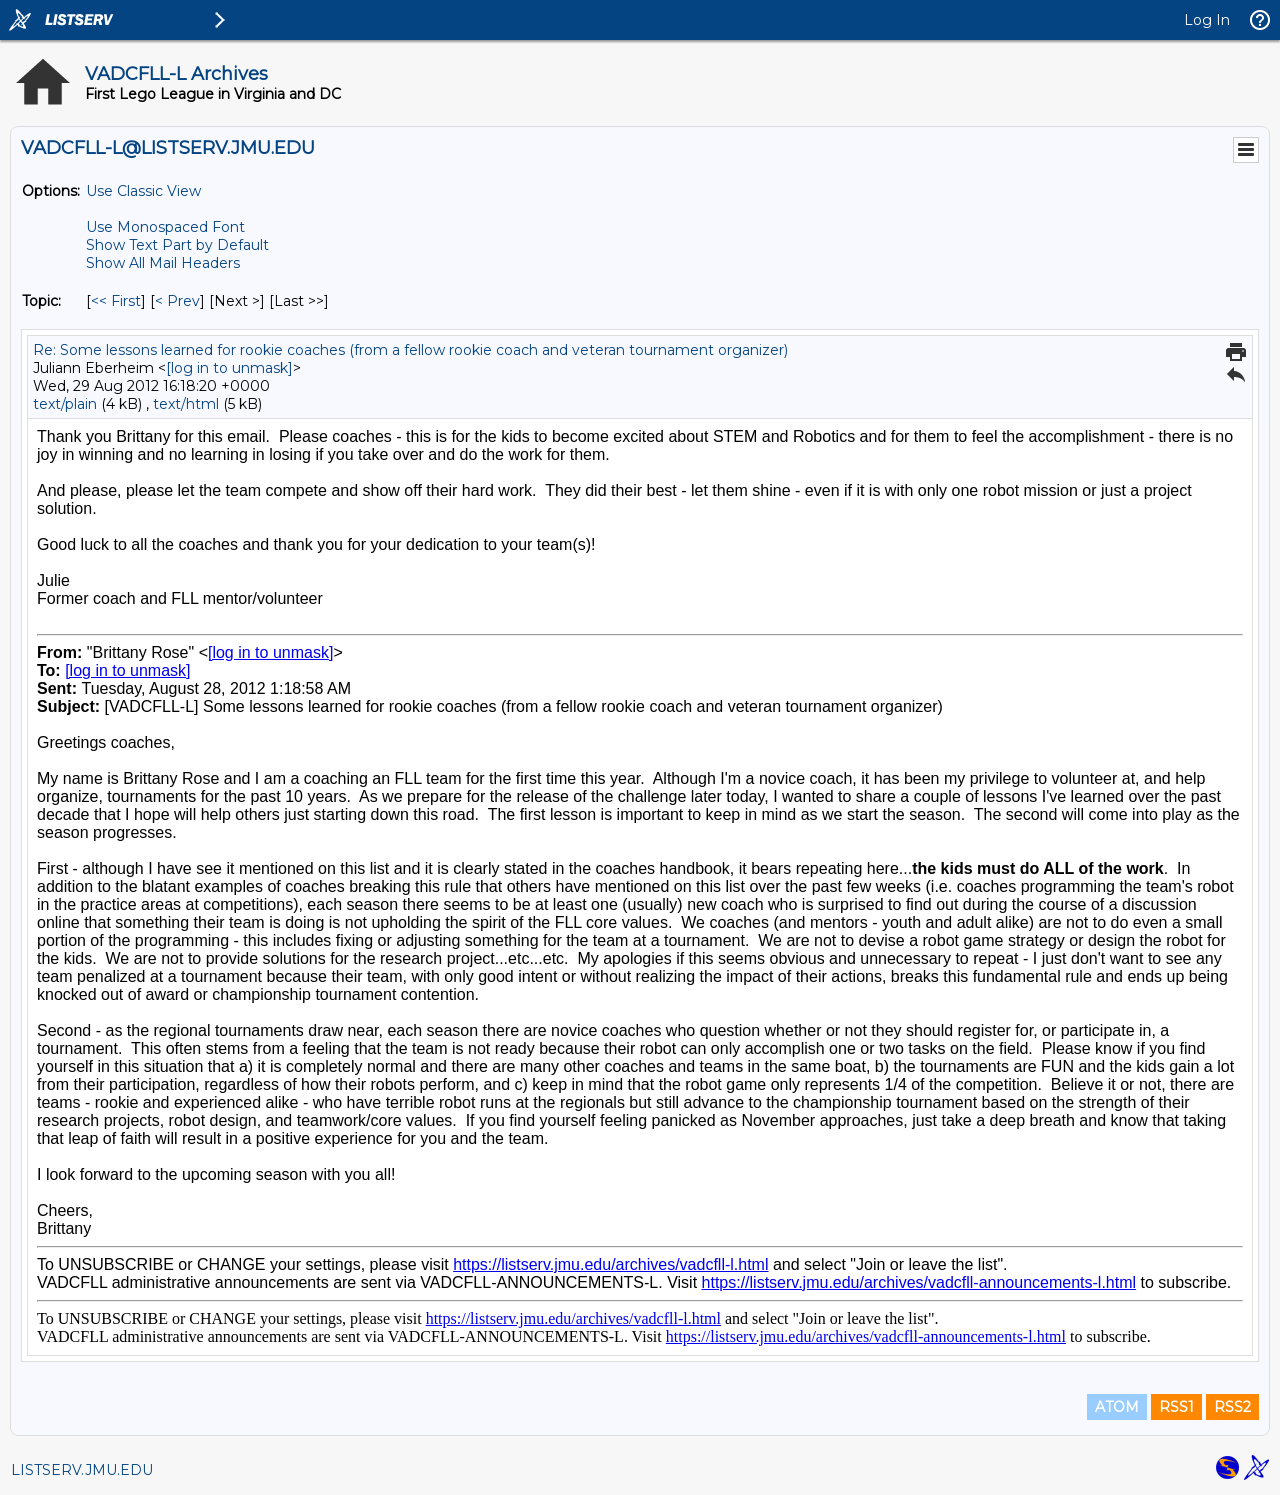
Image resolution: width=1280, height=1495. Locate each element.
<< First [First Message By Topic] (116, 301)
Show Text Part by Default (177, 245)
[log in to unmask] (229, 368)
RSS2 (1232, 1407)
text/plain (65, 404)
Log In (1207, 20)
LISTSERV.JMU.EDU (82, 1470)
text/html (186, 404)
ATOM (1117, 1407)
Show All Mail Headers (163, 263)
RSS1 (1176, 1407)
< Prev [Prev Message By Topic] (177, 301)
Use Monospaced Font (165, 227)
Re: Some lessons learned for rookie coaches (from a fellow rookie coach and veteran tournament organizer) (410, 350)
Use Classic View (143, 191)
